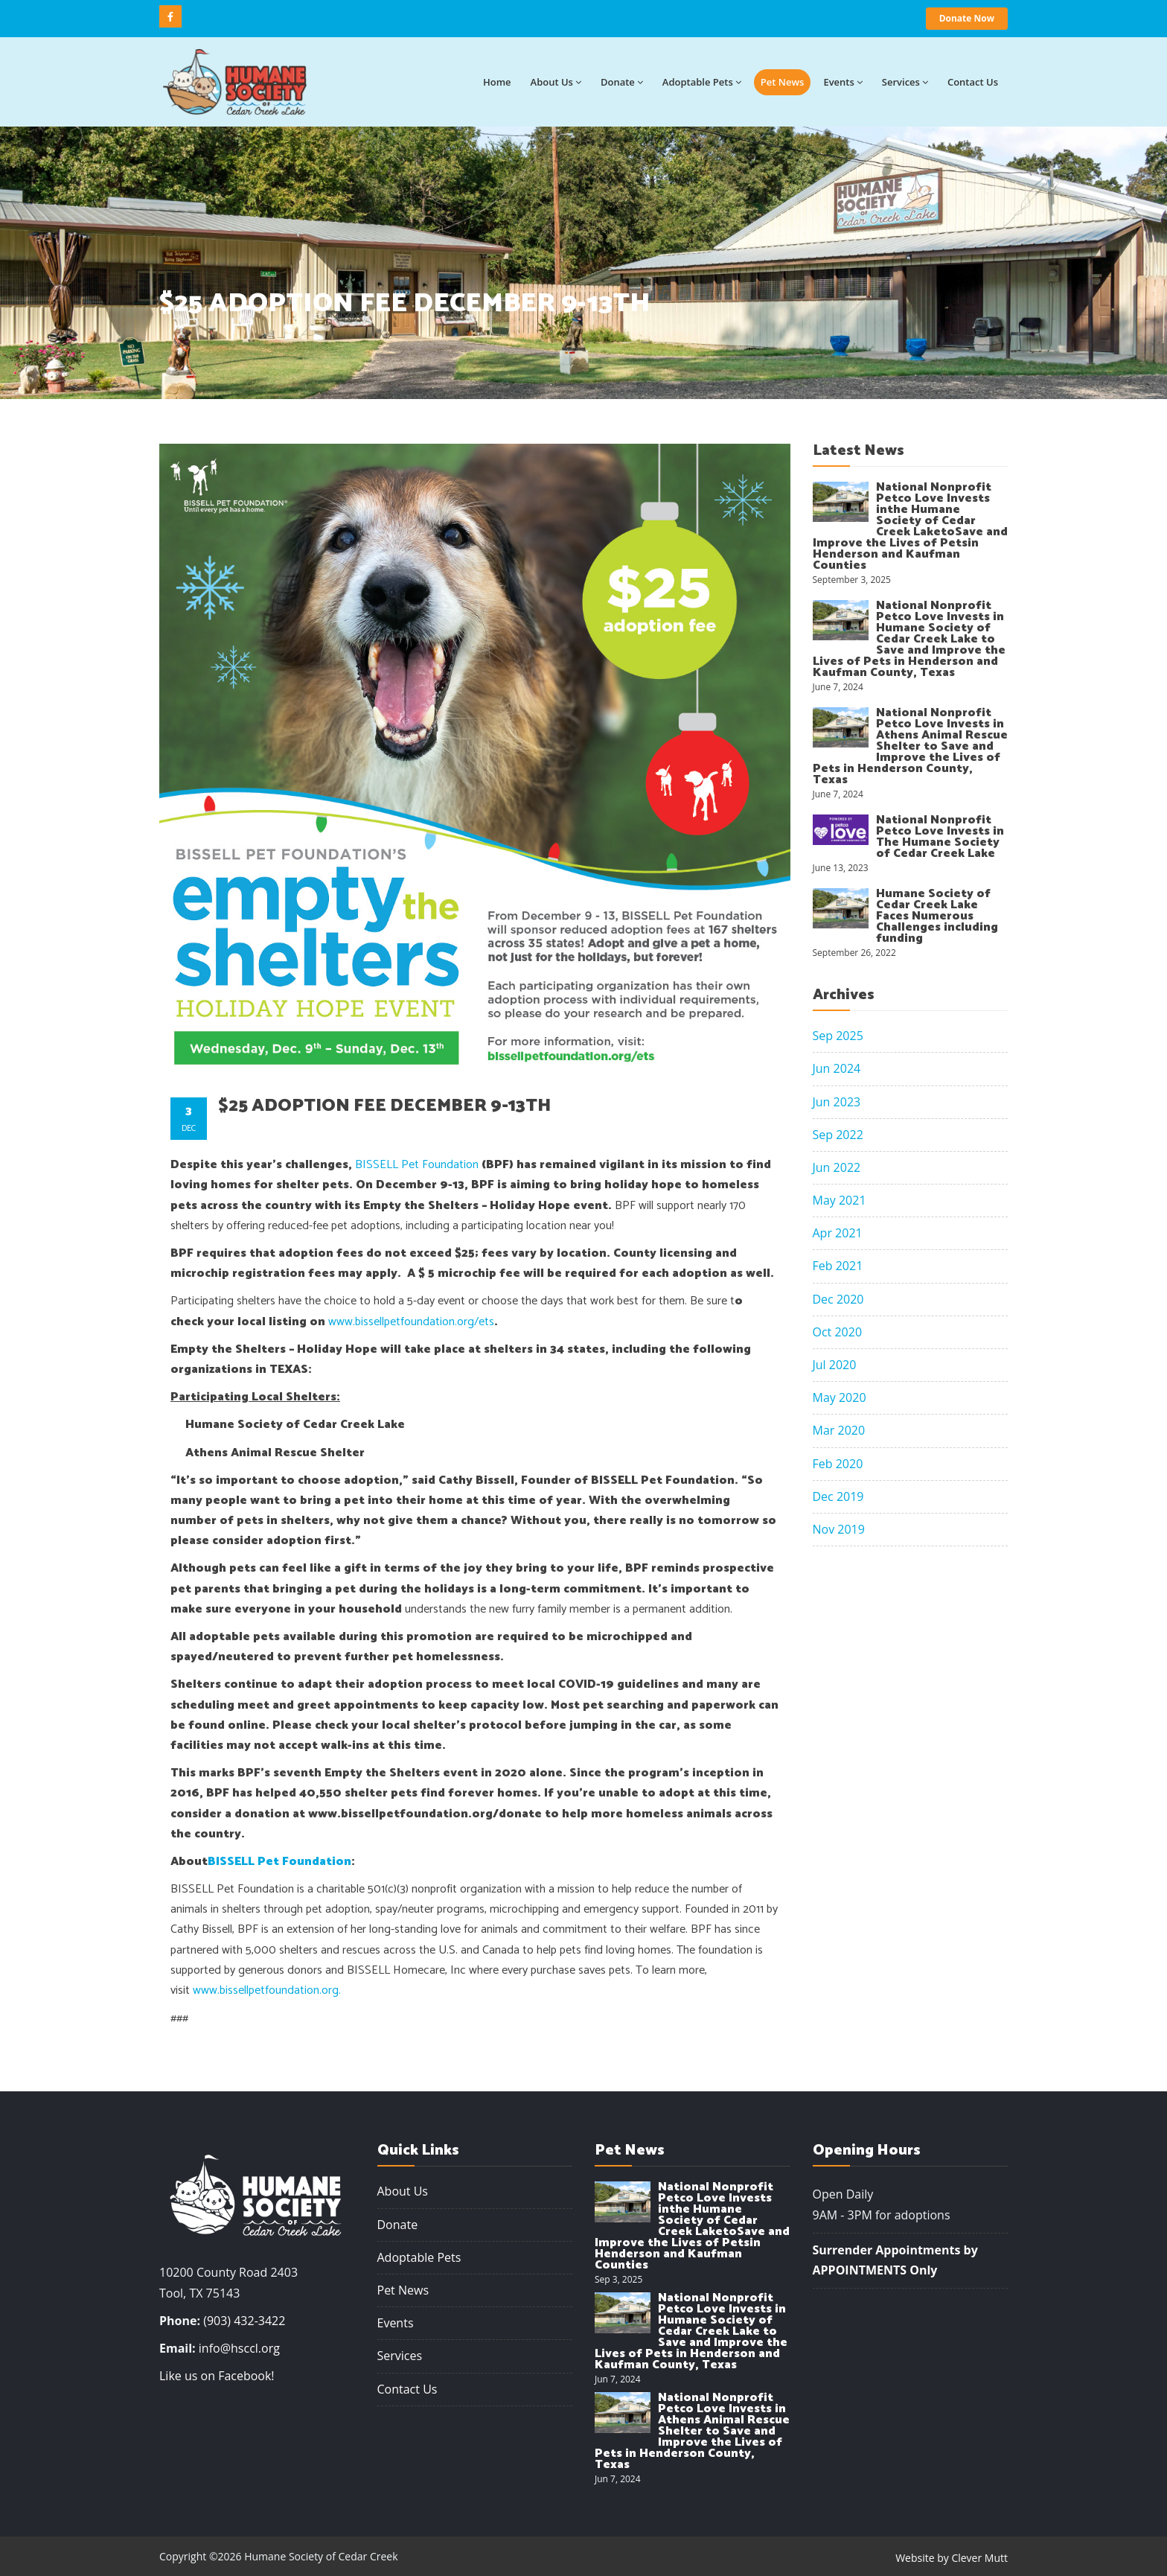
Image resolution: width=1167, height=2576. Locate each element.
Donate (622, 82)
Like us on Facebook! (217, 2376)
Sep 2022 (838, 1134)
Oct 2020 (838, 1332)
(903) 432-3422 (244, 2320)
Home (497, 82)
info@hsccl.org (239, 2348)
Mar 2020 (839, 1430)
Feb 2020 (838, 1464)
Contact (972, 82)
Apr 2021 (838, 1233)
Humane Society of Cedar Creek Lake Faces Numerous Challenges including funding (937, 916)
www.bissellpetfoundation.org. (267, 1990)
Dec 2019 (838, 1496)
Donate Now (966, 18)
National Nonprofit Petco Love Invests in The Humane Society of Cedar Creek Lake (940, 837)
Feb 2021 (838, 1265)
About (556, 82)
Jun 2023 (837, 1102)
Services (905, 82)
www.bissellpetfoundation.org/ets (411, 1322)
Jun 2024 (837, 1068)
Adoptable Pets (701, 82)
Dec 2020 (838, 1299)
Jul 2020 (835, 1364)
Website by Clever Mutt (951, 2558)
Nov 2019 (839, 1529)
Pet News (783, 82)
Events (842, 82)
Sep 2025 (838, 1035)
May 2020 (839, 1397)
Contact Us (407, 2389)
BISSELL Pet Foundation (417, 1165)
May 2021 (839, 1200)
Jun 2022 (837, 1167)
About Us (403, 2191)
